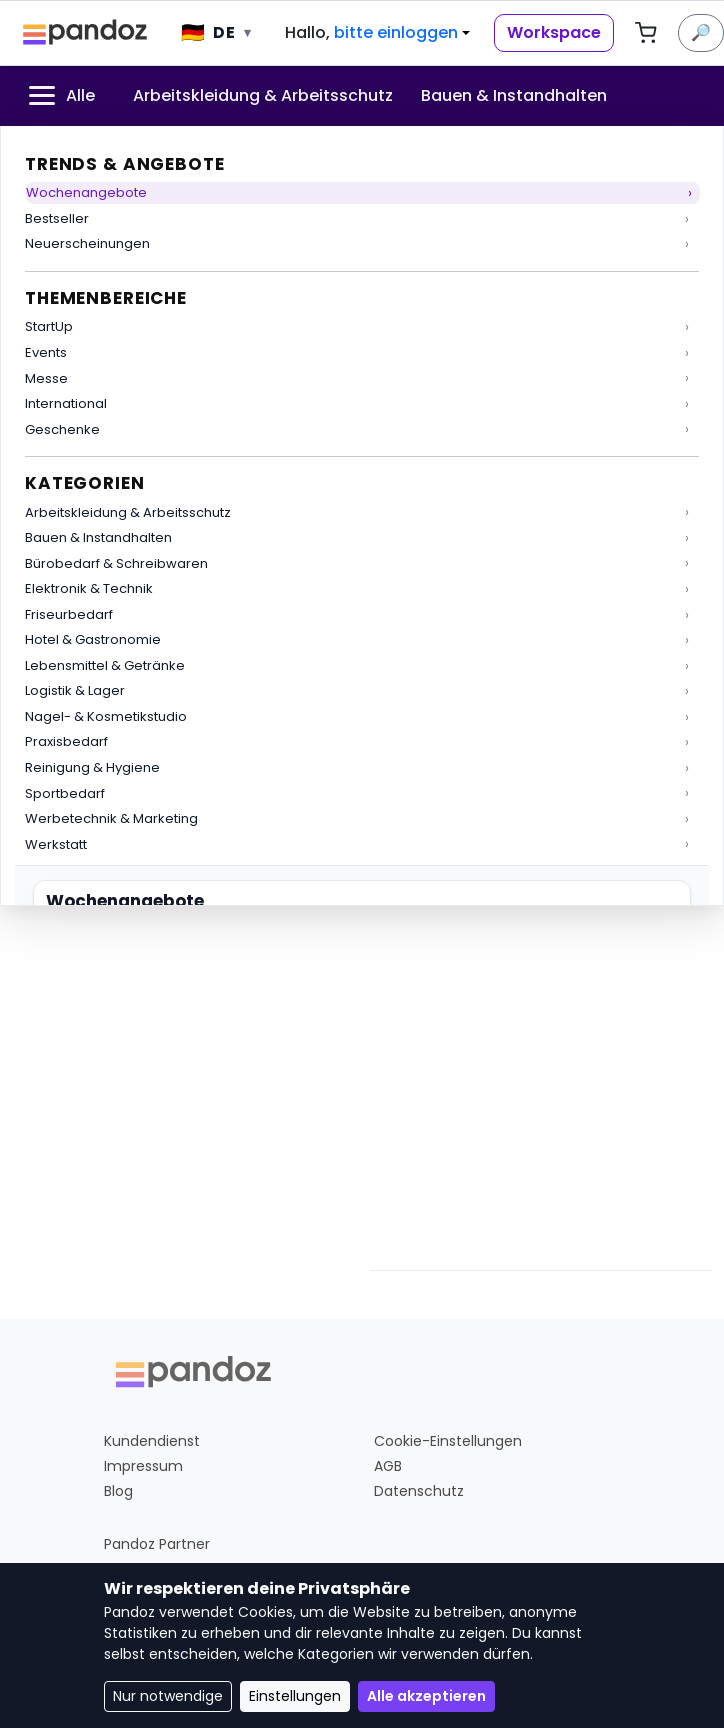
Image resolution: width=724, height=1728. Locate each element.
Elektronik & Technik (89, 588)
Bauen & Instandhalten (98, 537)
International (66, 403)
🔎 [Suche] (701, 32)
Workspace (554, 32)
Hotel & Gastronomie (93, 639)
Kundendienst (152, 1441)
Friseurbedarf (69, 614)
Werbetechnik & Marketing (111, 818)
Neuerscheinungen (87, 243)
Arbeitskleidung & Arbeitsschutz (128, 512)
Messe (46, 378)
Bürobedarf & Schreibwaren (116, 563)
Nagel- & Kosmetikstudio (106, 716)
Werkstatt (56, 844)
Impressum (143, 1466)
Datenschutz (419, 1491)
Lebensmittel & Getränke (105, 665)
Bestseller (57, 218)
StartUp (49, 326)
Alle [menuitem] (59, 95)
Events (46, 352)
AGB (388, 1466)
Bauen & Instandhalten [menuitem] (514, 95)
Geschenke (62, 429)
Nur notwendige (168, 1696)
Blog (118, 1491)
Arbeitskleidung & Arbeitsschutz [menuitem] (263, 95)
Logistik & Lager (75, 690)
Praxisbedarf (66, 741)
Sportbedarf (65, 793)
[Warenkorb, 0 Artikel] (646, 33)
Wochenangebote (86, 192)
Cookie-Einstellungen (448, 1441)
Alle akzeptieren (426, 1696)
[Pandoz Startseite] (85, 33)
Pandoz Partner (157, 1544)
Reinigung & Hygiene (92, 767)
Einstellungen (295, 1696)
